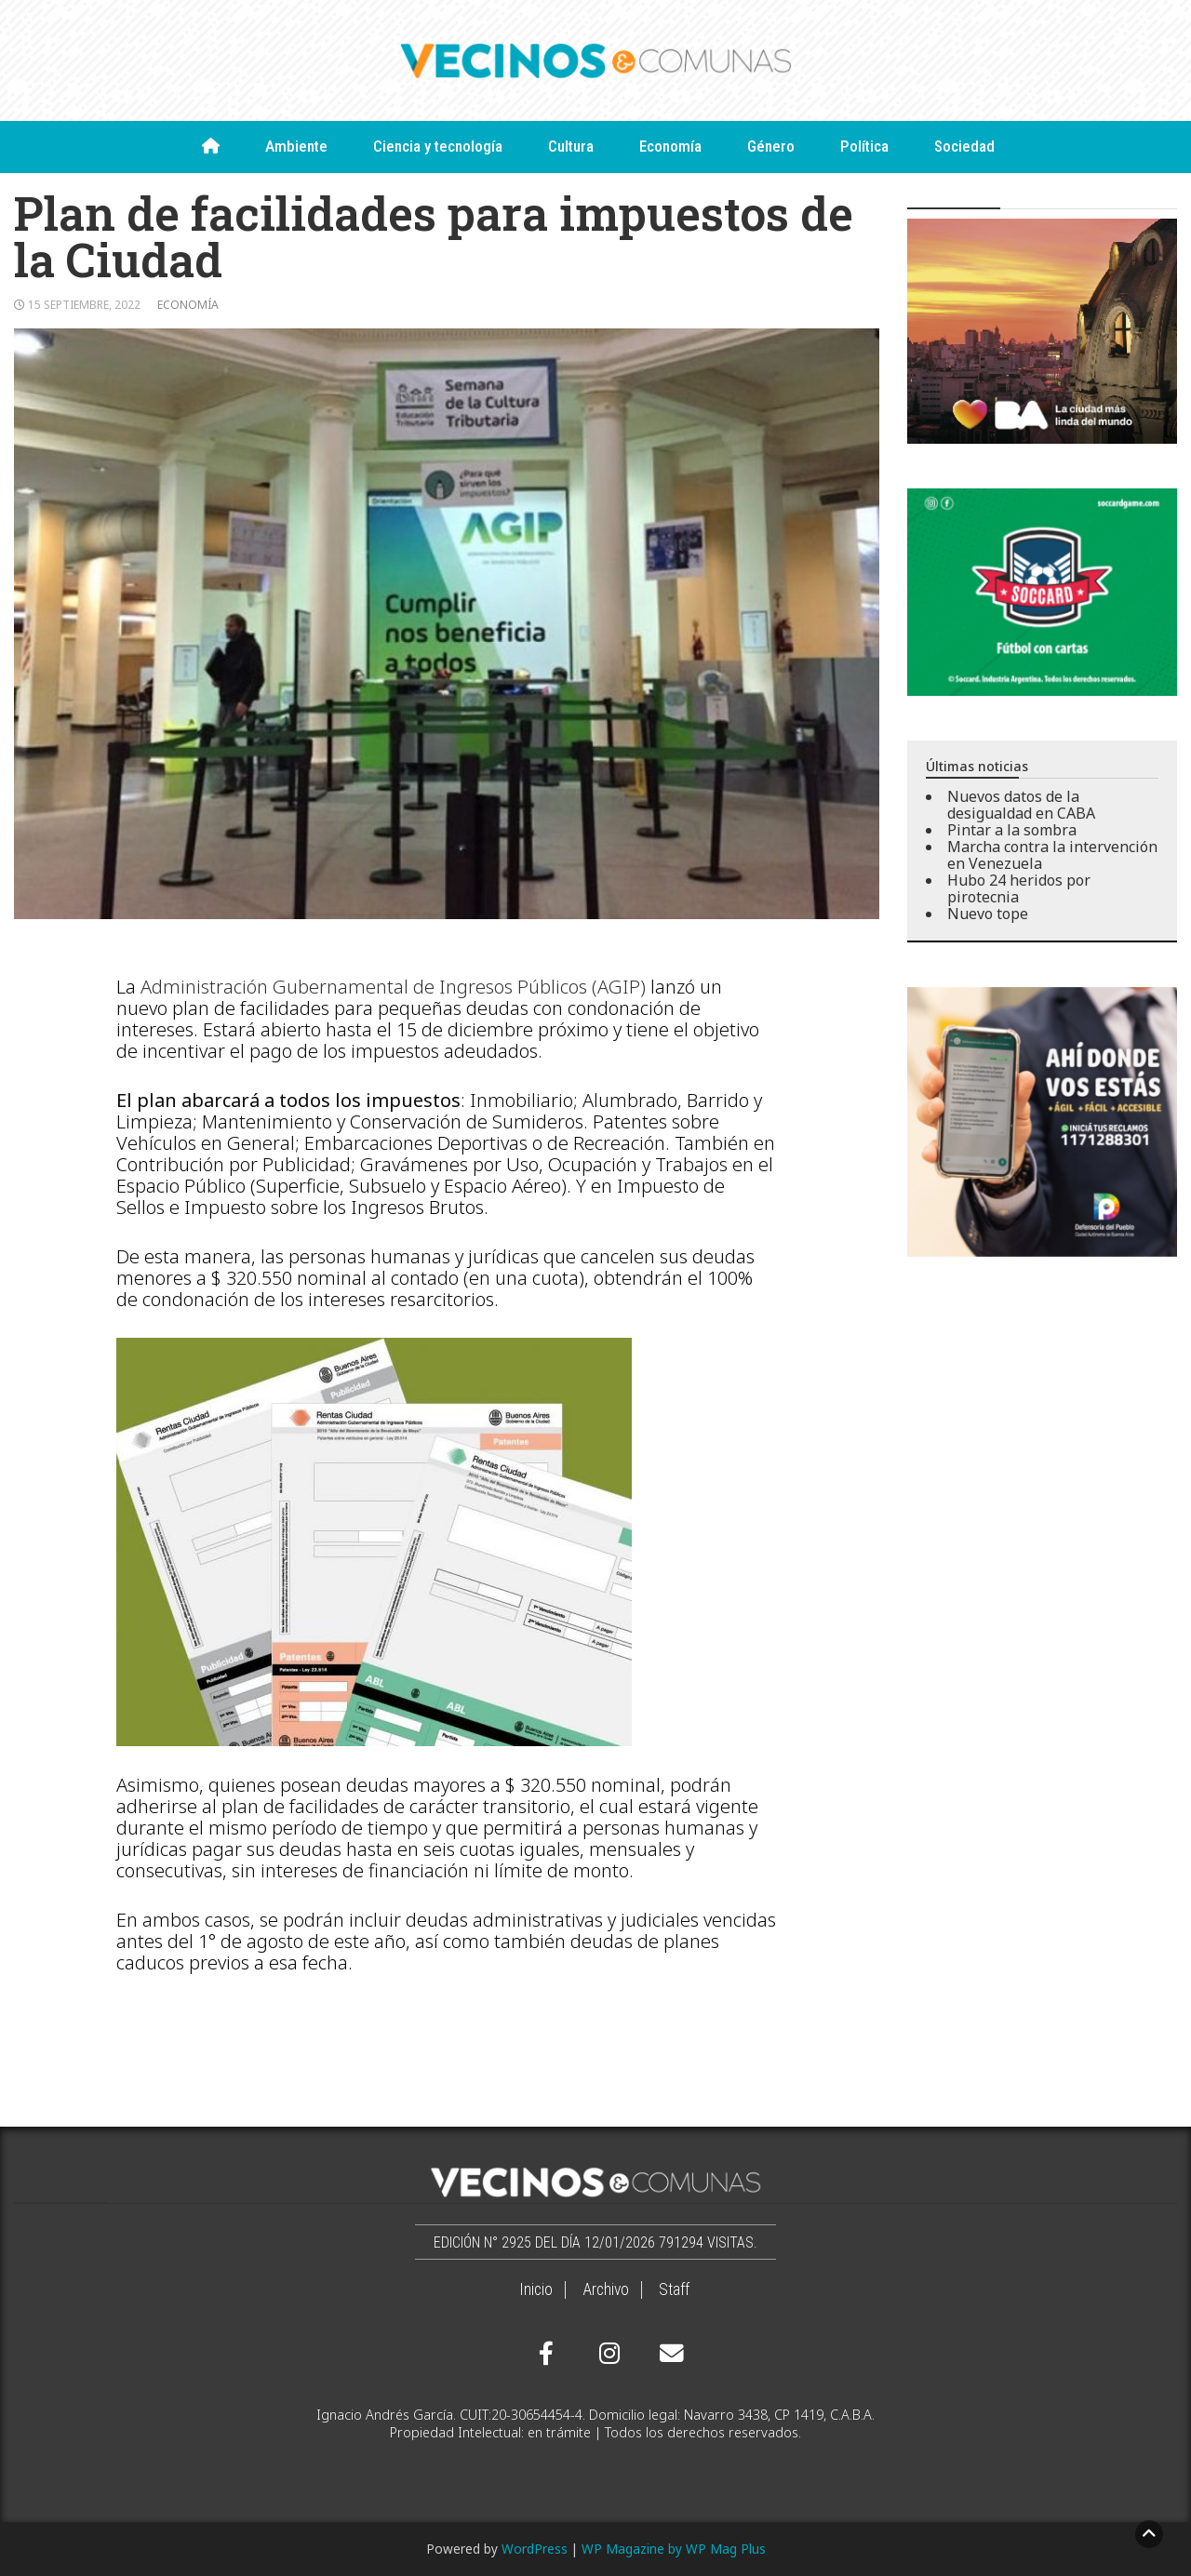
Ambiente (296, 146)
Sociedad (964, 146)
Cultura (571, 146)
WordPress (535, 2548)
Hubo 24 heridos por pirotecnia (1019, 888)
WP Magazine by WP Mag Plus (674, 2548)
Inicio (536, 2289)
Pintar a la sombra (1012, 830)
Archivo (605, 2289)
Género (771, 146)
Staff (674, 2289)
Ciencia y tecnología (437, 146)
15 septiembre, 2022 (84, 305)
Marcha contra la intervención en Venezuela (1052, 855)
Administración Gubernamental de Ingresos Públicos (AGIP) (393, 986)
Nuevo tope (987, 913)
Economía (670, 146)
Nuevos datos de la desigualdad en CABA (1021, 804)
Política (864, 146)
